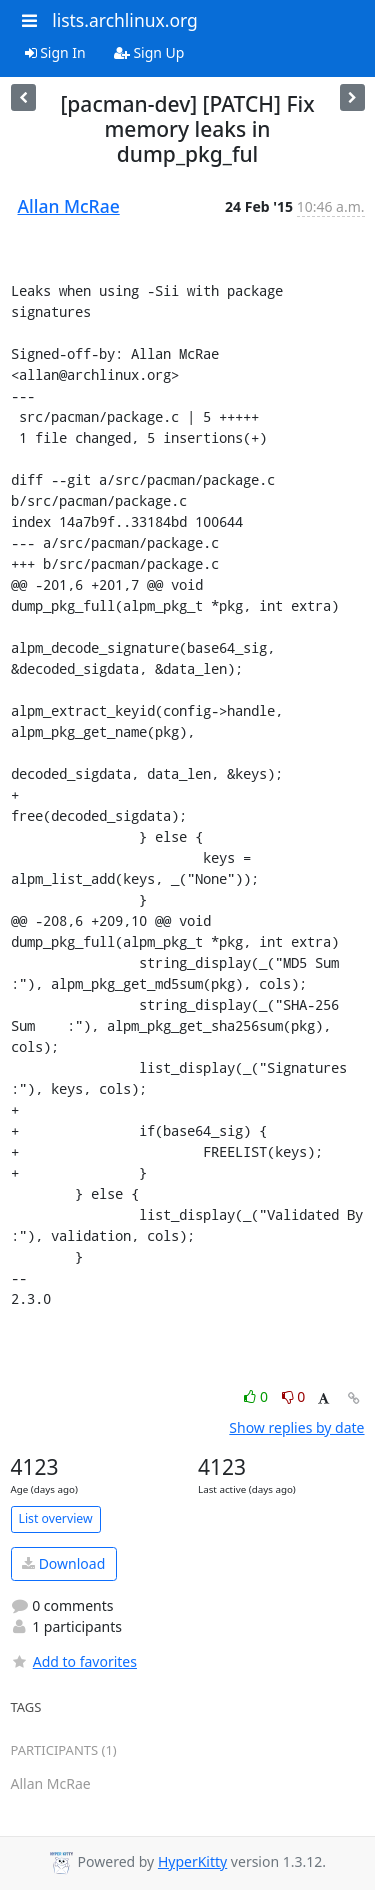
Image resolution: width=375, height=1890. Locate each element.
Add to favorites (74, 1661)
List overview (56, 1518)
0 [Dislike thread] (294, 1396)
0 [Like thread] (257, 1396)
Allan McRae (69, 206)
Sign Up (149, 52)
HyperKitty (192, 1861)
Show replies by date (296, 1427)
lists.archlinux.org (125, 20)
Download (63, 1563)
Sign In (55, 52)
